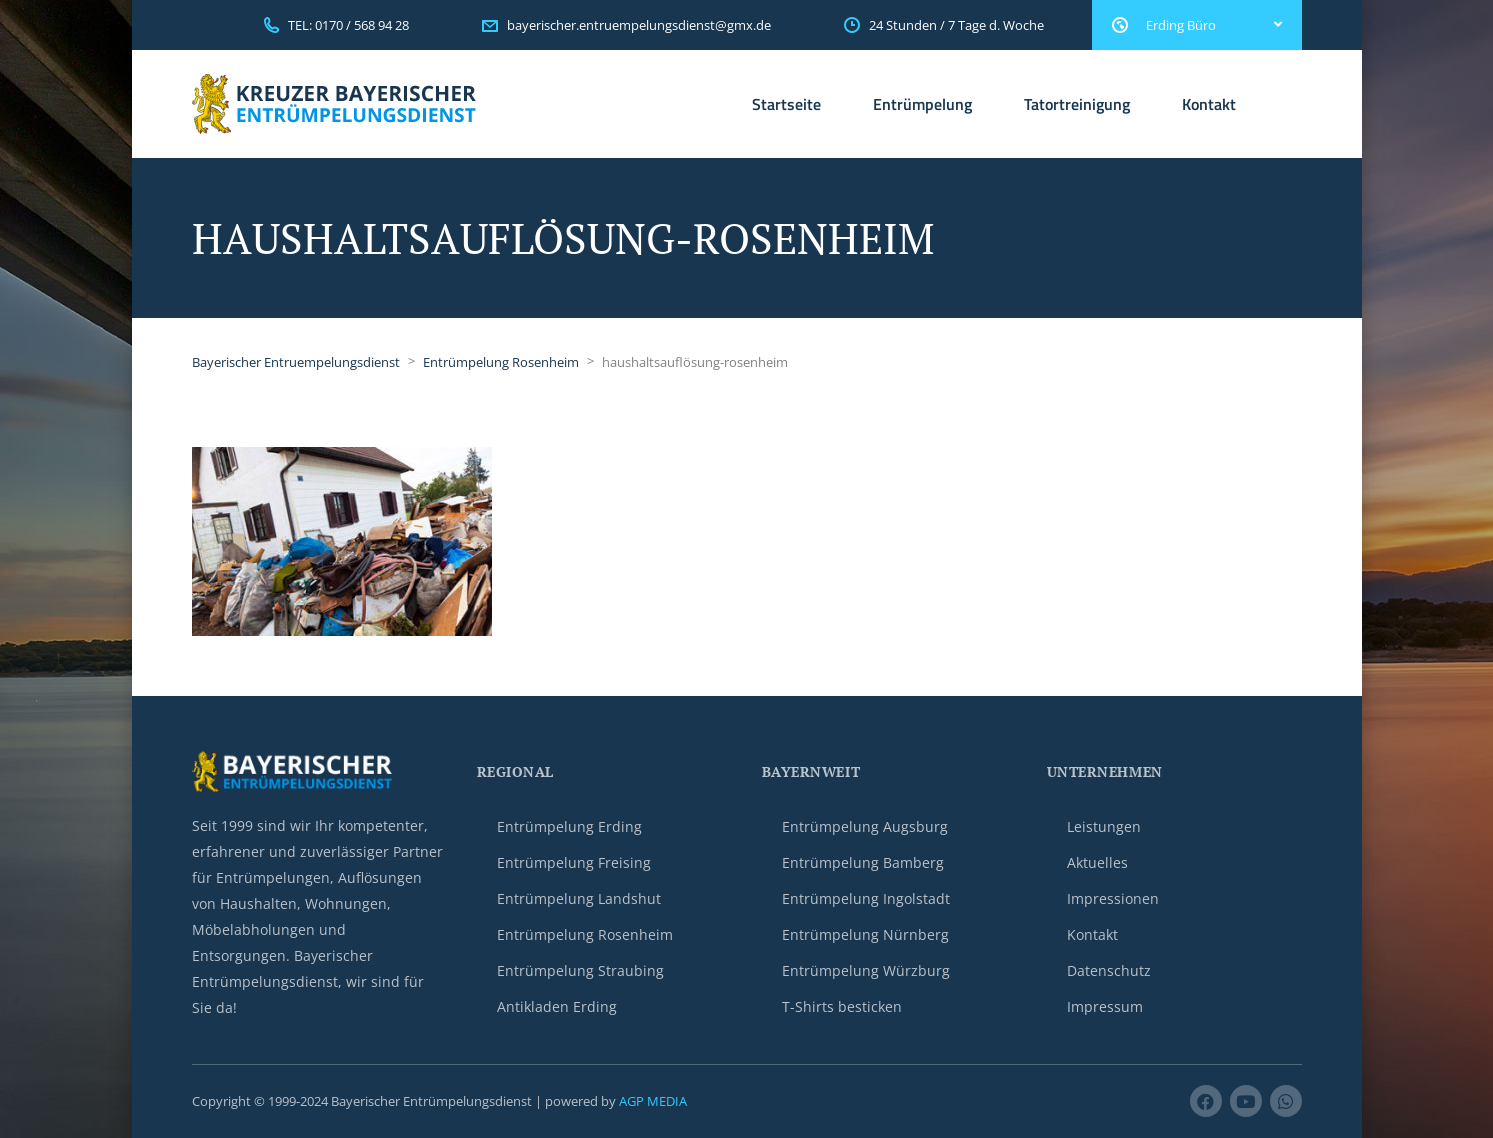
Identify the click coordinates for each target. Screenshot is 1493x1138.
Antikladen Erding (557, 1006)
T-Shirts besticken (842, 1006)
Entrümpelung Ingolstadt (866, 898)
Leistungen (1104, 826)
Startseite (786, 104)
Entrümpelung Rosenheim (585, 934)
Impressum (1105, 1006)
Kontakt (1209, 104)
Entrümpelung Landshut (579, 898)
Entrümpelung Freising (574, 862)
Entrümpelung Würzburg (866, 970)
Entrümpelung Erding (569, 826)
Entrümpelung (922, 104)
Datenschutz (1109, 970)
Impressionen (1113, 898)
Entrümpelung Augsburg (865, 826)
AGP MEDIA (653, 1101)
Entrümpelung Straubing (580, 970)
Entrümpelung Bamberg (863, 862)
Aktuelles (1097, 862)
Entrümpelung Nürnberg (865, 934)
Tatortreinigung (1077, 104)
